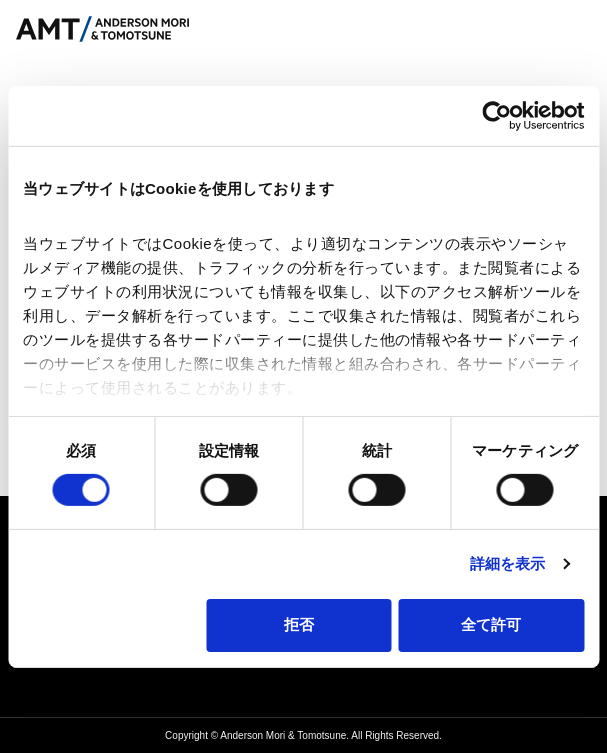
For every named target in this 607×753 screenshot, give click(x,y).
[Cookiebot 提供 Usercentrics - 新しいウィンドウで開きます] (496, 115)
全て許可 (491, 624)
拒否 (299, 624)
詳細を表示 (508, 563)
